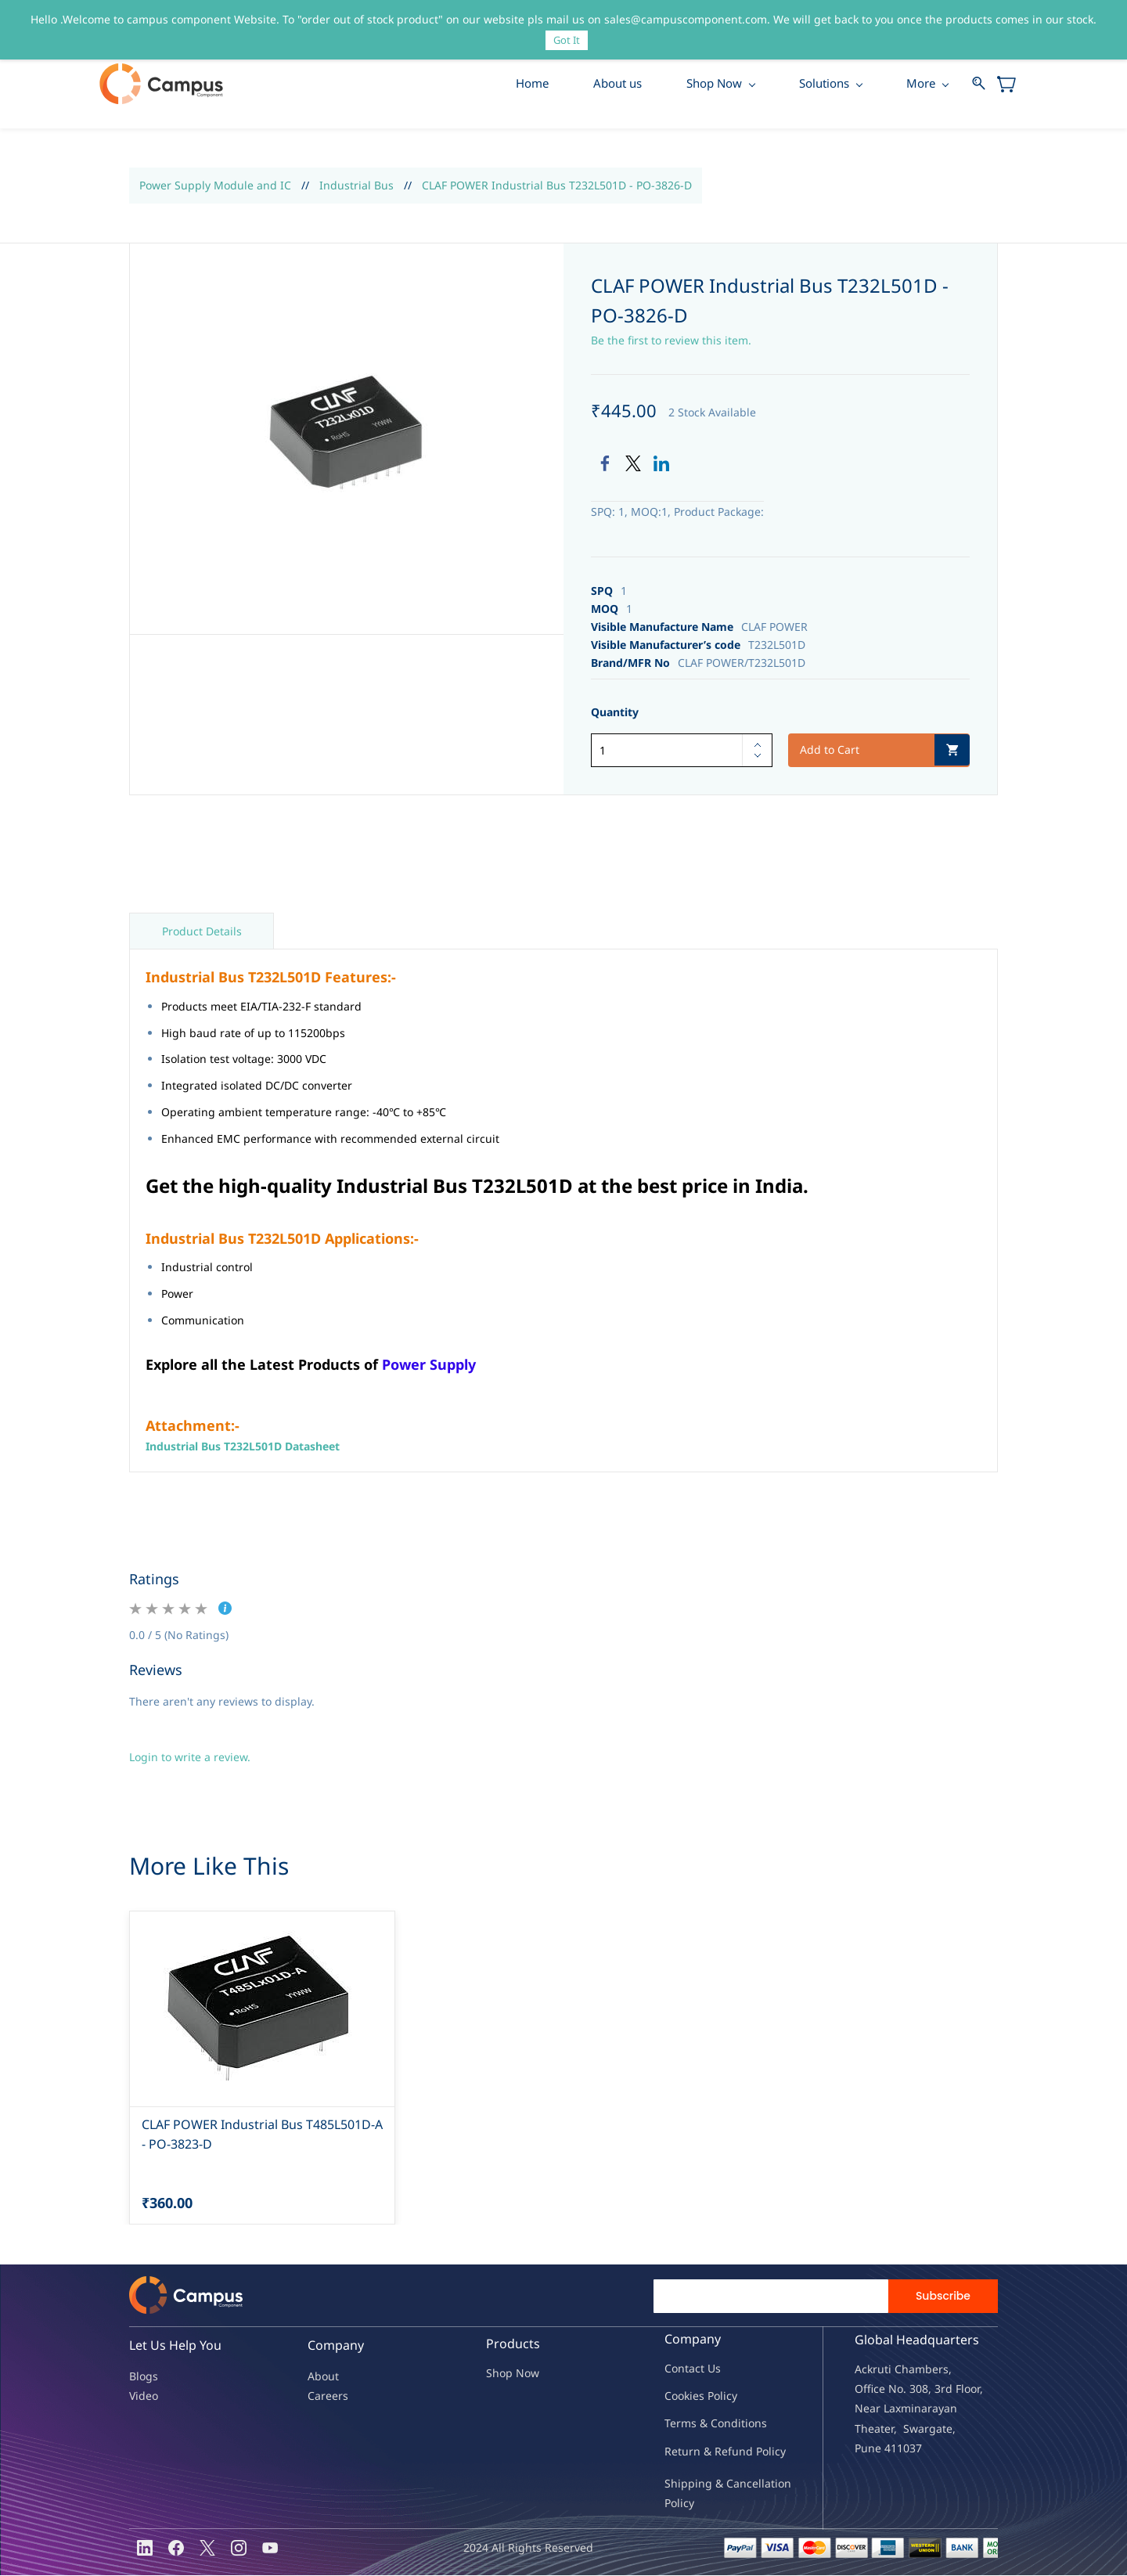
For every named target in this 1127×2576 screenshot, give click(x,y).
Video (143, 2396)
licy (728, 2396)
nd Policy (762, 2451)
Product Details (202, 931)
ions (756, 2423)
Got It (566, 40)
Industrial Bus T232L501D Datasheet (243, 1446)
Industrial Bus (356, 185)
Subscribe (943, 2296)
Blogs (143, 2376)
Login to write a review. (189, 1757)
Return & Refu (701, 2451)
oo (678, 2396)
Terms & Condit (704, 2423)
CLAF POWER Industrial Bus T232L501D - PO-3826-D (557, 185)
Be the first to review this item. (671, 340)
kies (694, 2396)
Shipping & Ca (702, 2484)
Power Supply (429, 1364)
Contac (682, 2369)
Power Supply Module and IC (215, 185)
